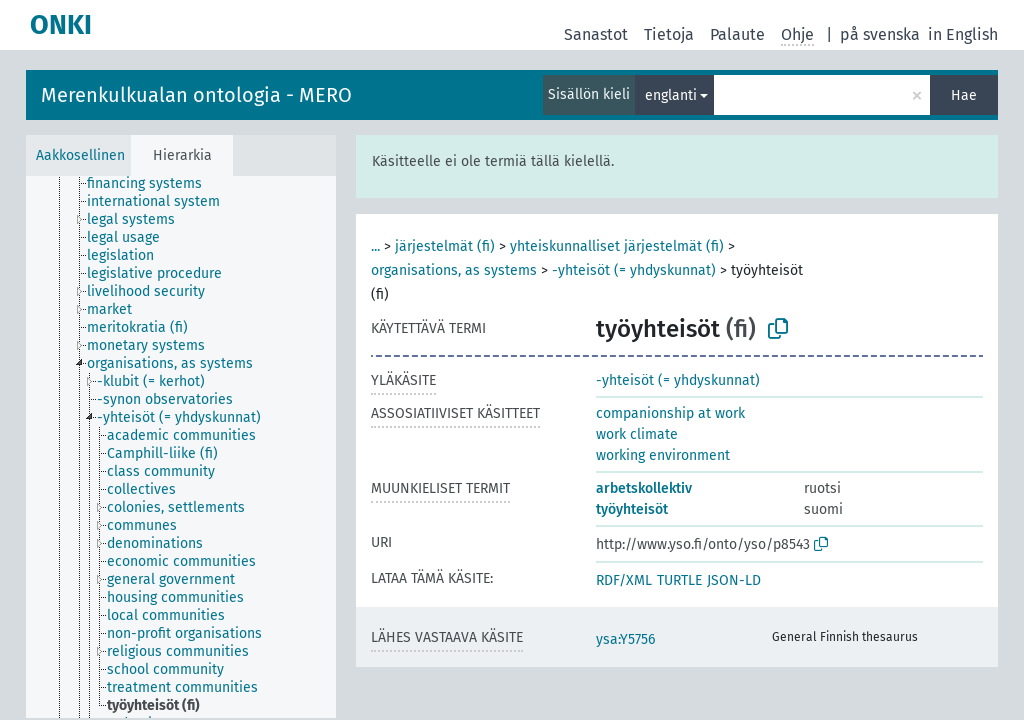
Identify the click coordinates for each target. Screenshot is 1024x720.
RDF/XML (624, 580)
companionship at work (670, 413)
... (375, 246)
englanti (671, 95)
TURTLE (679, 580)
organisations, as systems (454, 270)
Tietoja (669, 34)
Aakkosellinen (80, 155)
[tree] (181, 447)
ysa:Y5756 (625, 639)
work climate (637, 434)
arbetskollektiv (644, 488)
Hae (964, 95)
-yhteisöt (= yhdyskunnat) (634, 270)
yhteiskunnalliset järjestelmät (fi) (617, 246)
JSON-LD (734, 580)
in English (963, 34)
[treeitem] (153, 184)
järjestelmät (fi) (445, 246)
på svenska (880, 34)
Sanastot (596, 34)
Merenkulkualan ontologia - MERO (196, 95)
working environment (663, 455)
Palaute (737, 34)
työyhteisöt (632, 509)
